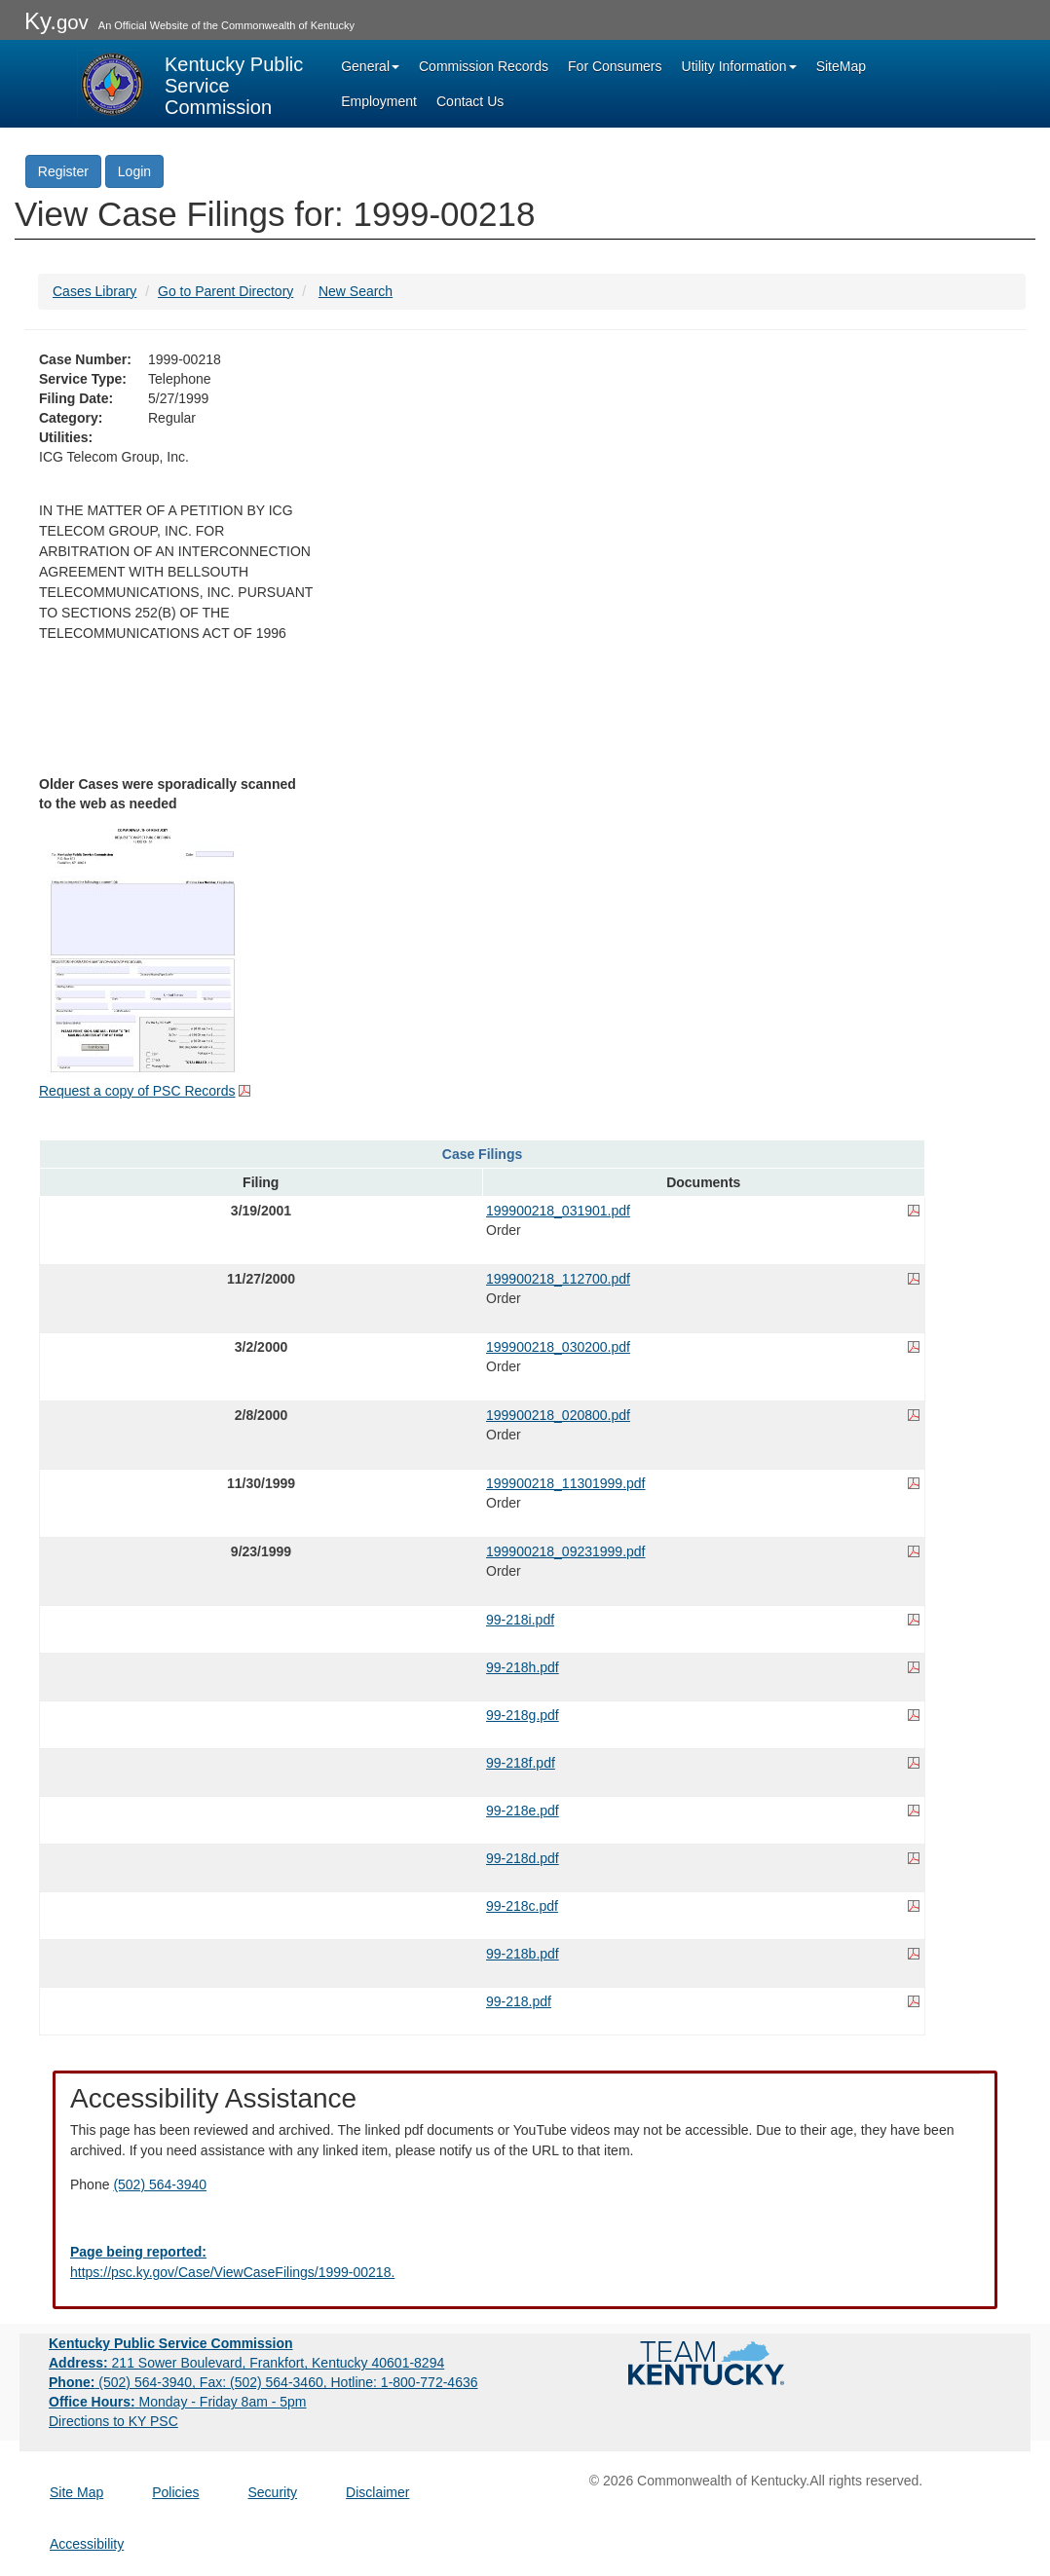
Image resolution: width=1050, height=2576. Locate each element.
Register (63, 171)
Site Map (76, 2492)
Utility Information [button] (739, 66)
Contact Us (470, 101)
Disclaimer (377, 2492)
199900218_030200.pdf (558, 1347)
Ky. (56, 21)
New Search (356, 291)
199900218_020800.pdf (558, 1415)
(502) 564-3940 (159, 2184)
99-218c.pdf (522, 1906)
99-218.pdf (518, 2001)
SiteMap (841, 66)
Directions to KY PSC (113, 2421)
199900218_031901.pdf (558, 1210)
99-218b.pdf (522, 1953)
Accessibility (87, 2544)
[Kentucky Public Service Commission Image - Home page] (192, 84)
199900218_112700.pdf (558, 1279)
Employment (379, 101)
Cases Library (94, 291)
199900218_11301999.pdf (566, 1483)
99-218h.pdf (522, 1667)
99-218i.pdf (520, 1619)
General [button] (370, 66)
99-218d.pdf (522, 1858)
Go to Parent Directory (225, 291)
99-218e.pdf (522, 1810)
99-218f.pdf (520, 1763)
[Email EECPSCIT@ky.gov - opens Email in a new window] (525, 2262)
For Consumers (614, 66)
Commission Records (483, 66)
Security (273, 2492)
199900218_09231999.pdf (566, 1551)
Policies (175, 2492)
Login (134, 171)
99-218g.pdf (522, 1715)
